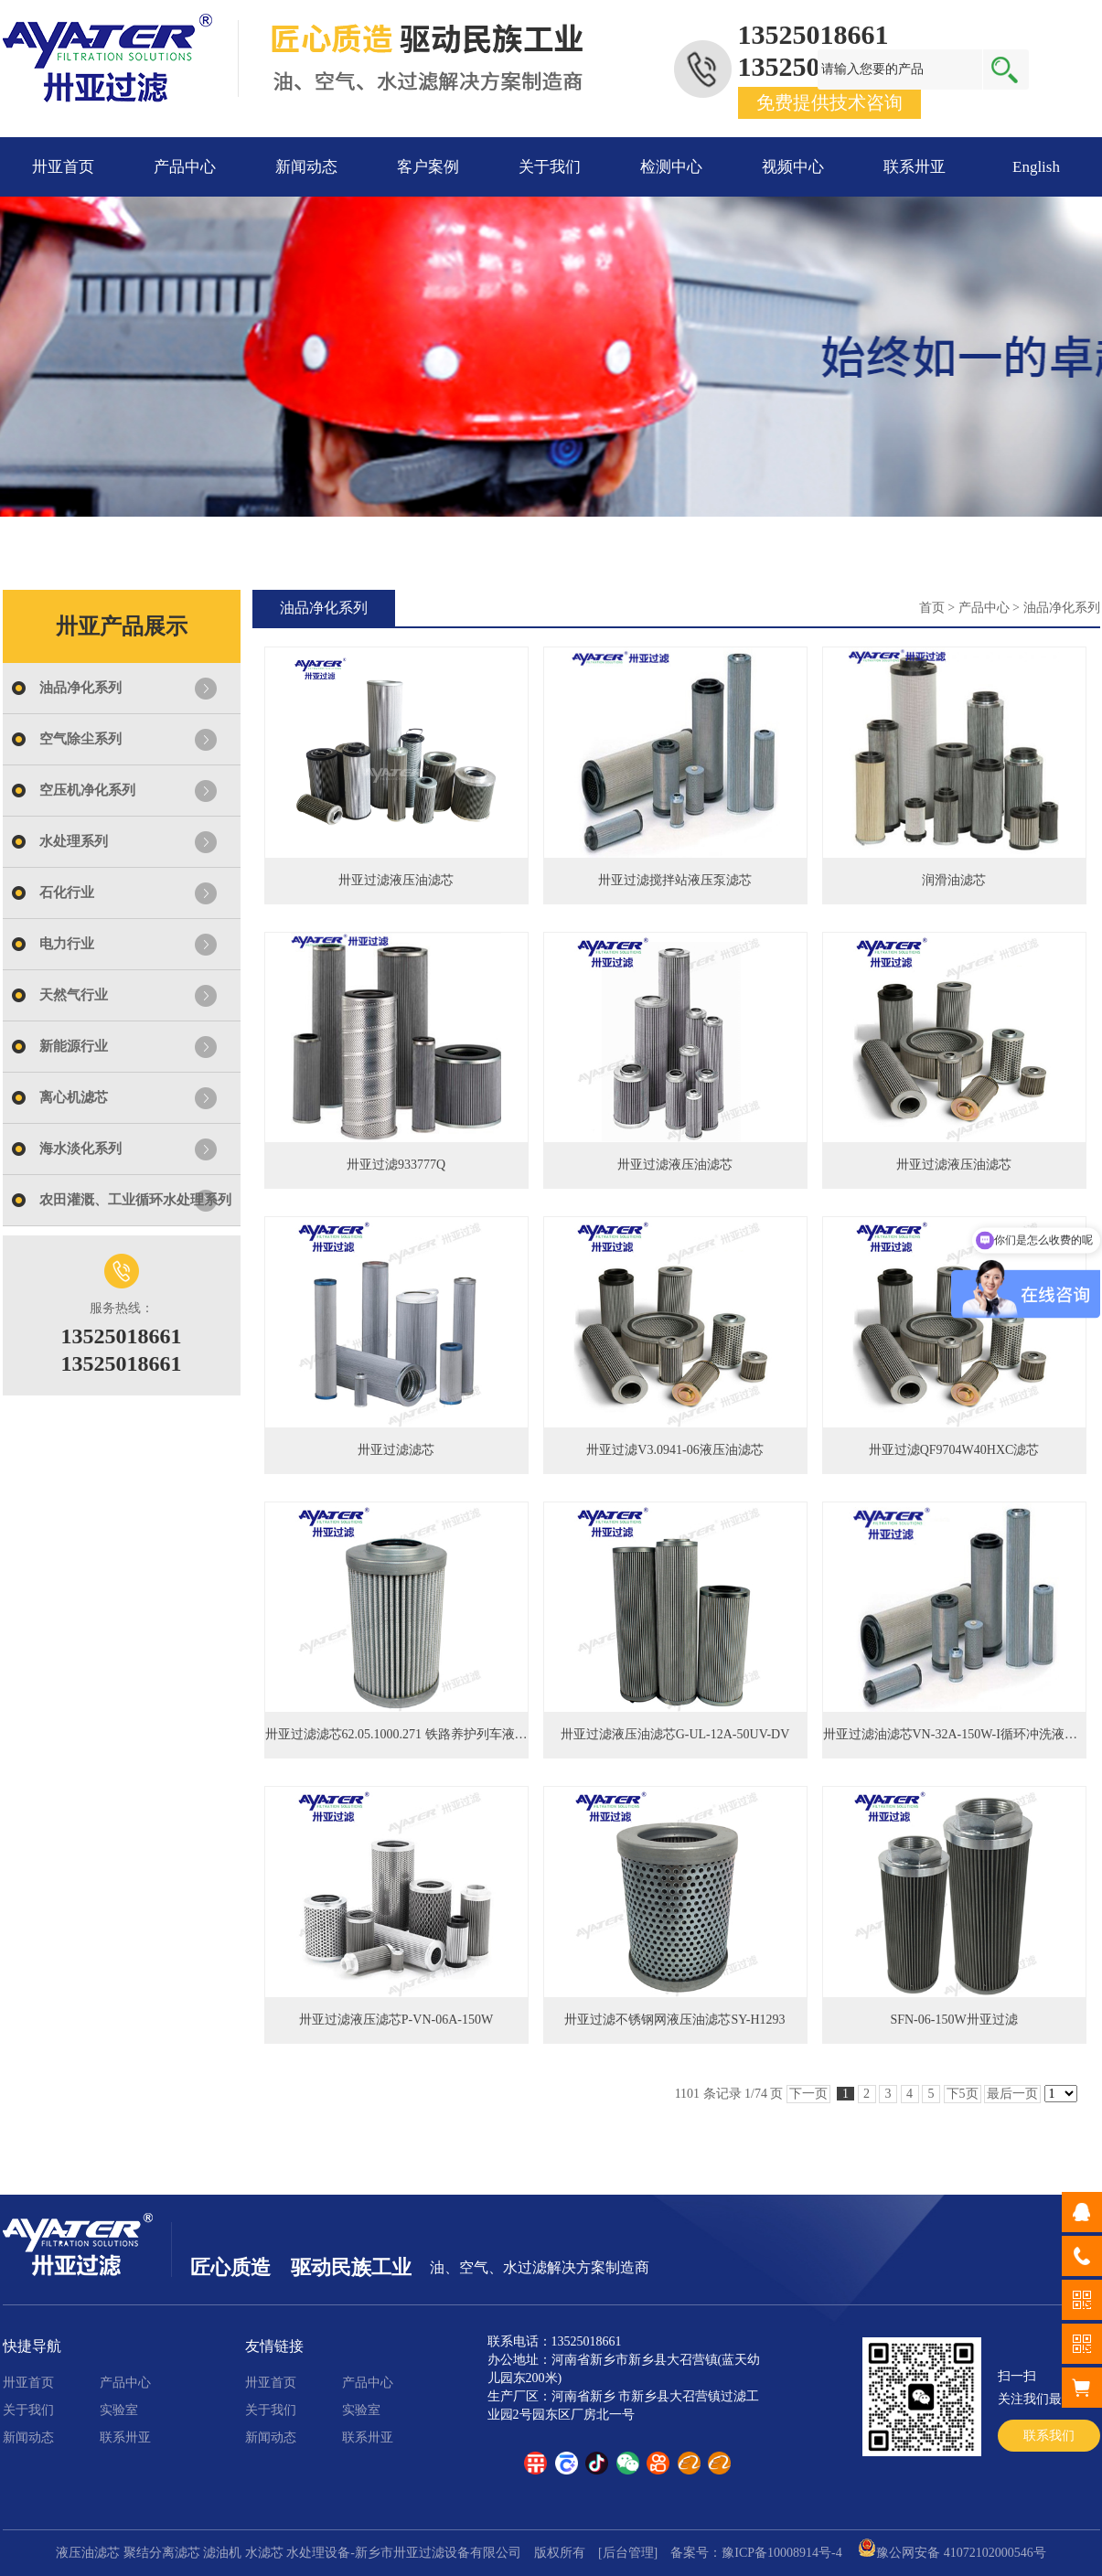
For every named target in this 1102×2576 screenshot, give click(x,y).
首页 (932, 608)
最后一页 (1012, 2093)
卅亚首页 (63, 167)
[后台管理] (628, 2553)
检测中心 (671, 167)
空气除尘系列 (80, 739)
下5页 (963, 2093)
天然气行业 (73, 995)
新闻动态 (306, 167)
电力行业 (66, 943)
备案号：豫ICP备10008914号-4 (755, 2553)
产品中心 (185, 167)
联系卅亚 (914, 167)
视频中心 (793, 167)
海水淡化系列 (80, 1148)
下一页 (808, 2093)
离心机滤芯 (73, 1097)
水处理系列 (73, 841)
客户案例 (428, 167)
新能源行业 (73, 1046)
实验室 (119, 2410)
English (1036, 167)
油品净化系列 (80, 687)
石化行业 (66, 892)
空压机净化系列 (87, 790)
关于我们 (550, 167)
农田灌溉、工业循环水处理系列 (135, 1199)
